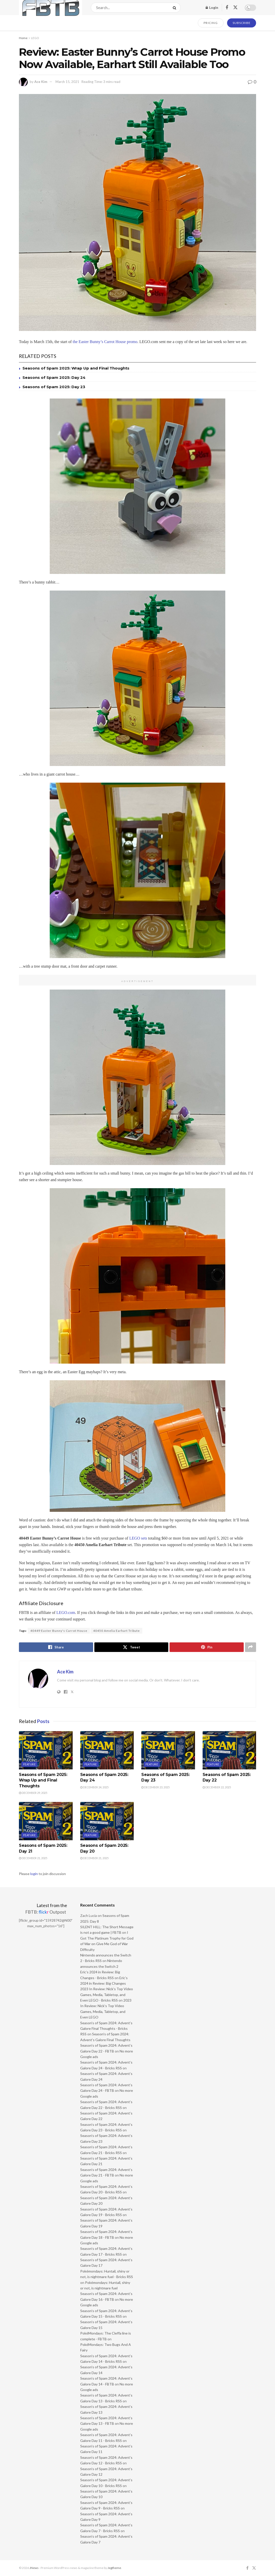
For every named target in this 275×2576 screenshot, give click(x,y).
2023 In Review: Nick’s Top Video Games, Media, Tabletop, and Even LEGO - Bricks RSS (106, 1994)
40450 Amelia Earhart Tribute (116, 1631)
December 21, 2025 (33, 1858)
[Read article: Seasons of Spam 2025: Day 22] (229, 1750)
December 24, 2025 (94, 1787)
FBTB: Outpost (45, 1912)
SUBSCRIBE (242, 23)
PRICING (211, 23)
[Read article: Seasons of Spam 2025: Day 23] (168, 1750)
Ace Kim (40, 82)
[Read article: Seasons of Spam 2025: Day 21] (46, 1821)
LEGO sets (138, 1538)
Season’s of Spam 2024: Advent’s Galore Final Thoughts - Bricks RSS (106, 2028)
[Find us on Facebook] (227, 8)
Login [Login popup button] (212, 7)
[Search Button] (175, 8)
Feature (29, 1764)
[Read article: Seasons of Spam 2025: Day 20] (107, 1821)
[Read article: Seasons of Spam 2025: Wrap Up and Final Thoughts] (46, 1750)
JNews (34, 2568)
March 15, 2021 (67, 82)
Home (23, 38)
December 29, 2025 (33, 1792)
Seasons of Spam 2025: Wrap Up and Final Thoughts (75, 368)
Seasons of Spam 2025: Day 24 (54, 377)
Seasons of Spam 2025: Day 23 (53, 386)
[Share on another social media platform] (250, 1647)
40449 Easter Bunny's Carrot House (58, 1631)
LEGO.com (66, 1612)
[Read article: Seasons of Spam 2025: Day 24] (107, 1750)
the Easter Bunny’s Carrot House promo (105, 342)
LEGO (35, 38)
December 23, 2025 (155, 1787)
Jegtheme (114, 2568)
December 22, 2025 (217, 1787)
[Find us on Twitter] (235, 8)
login (34, 1874)
